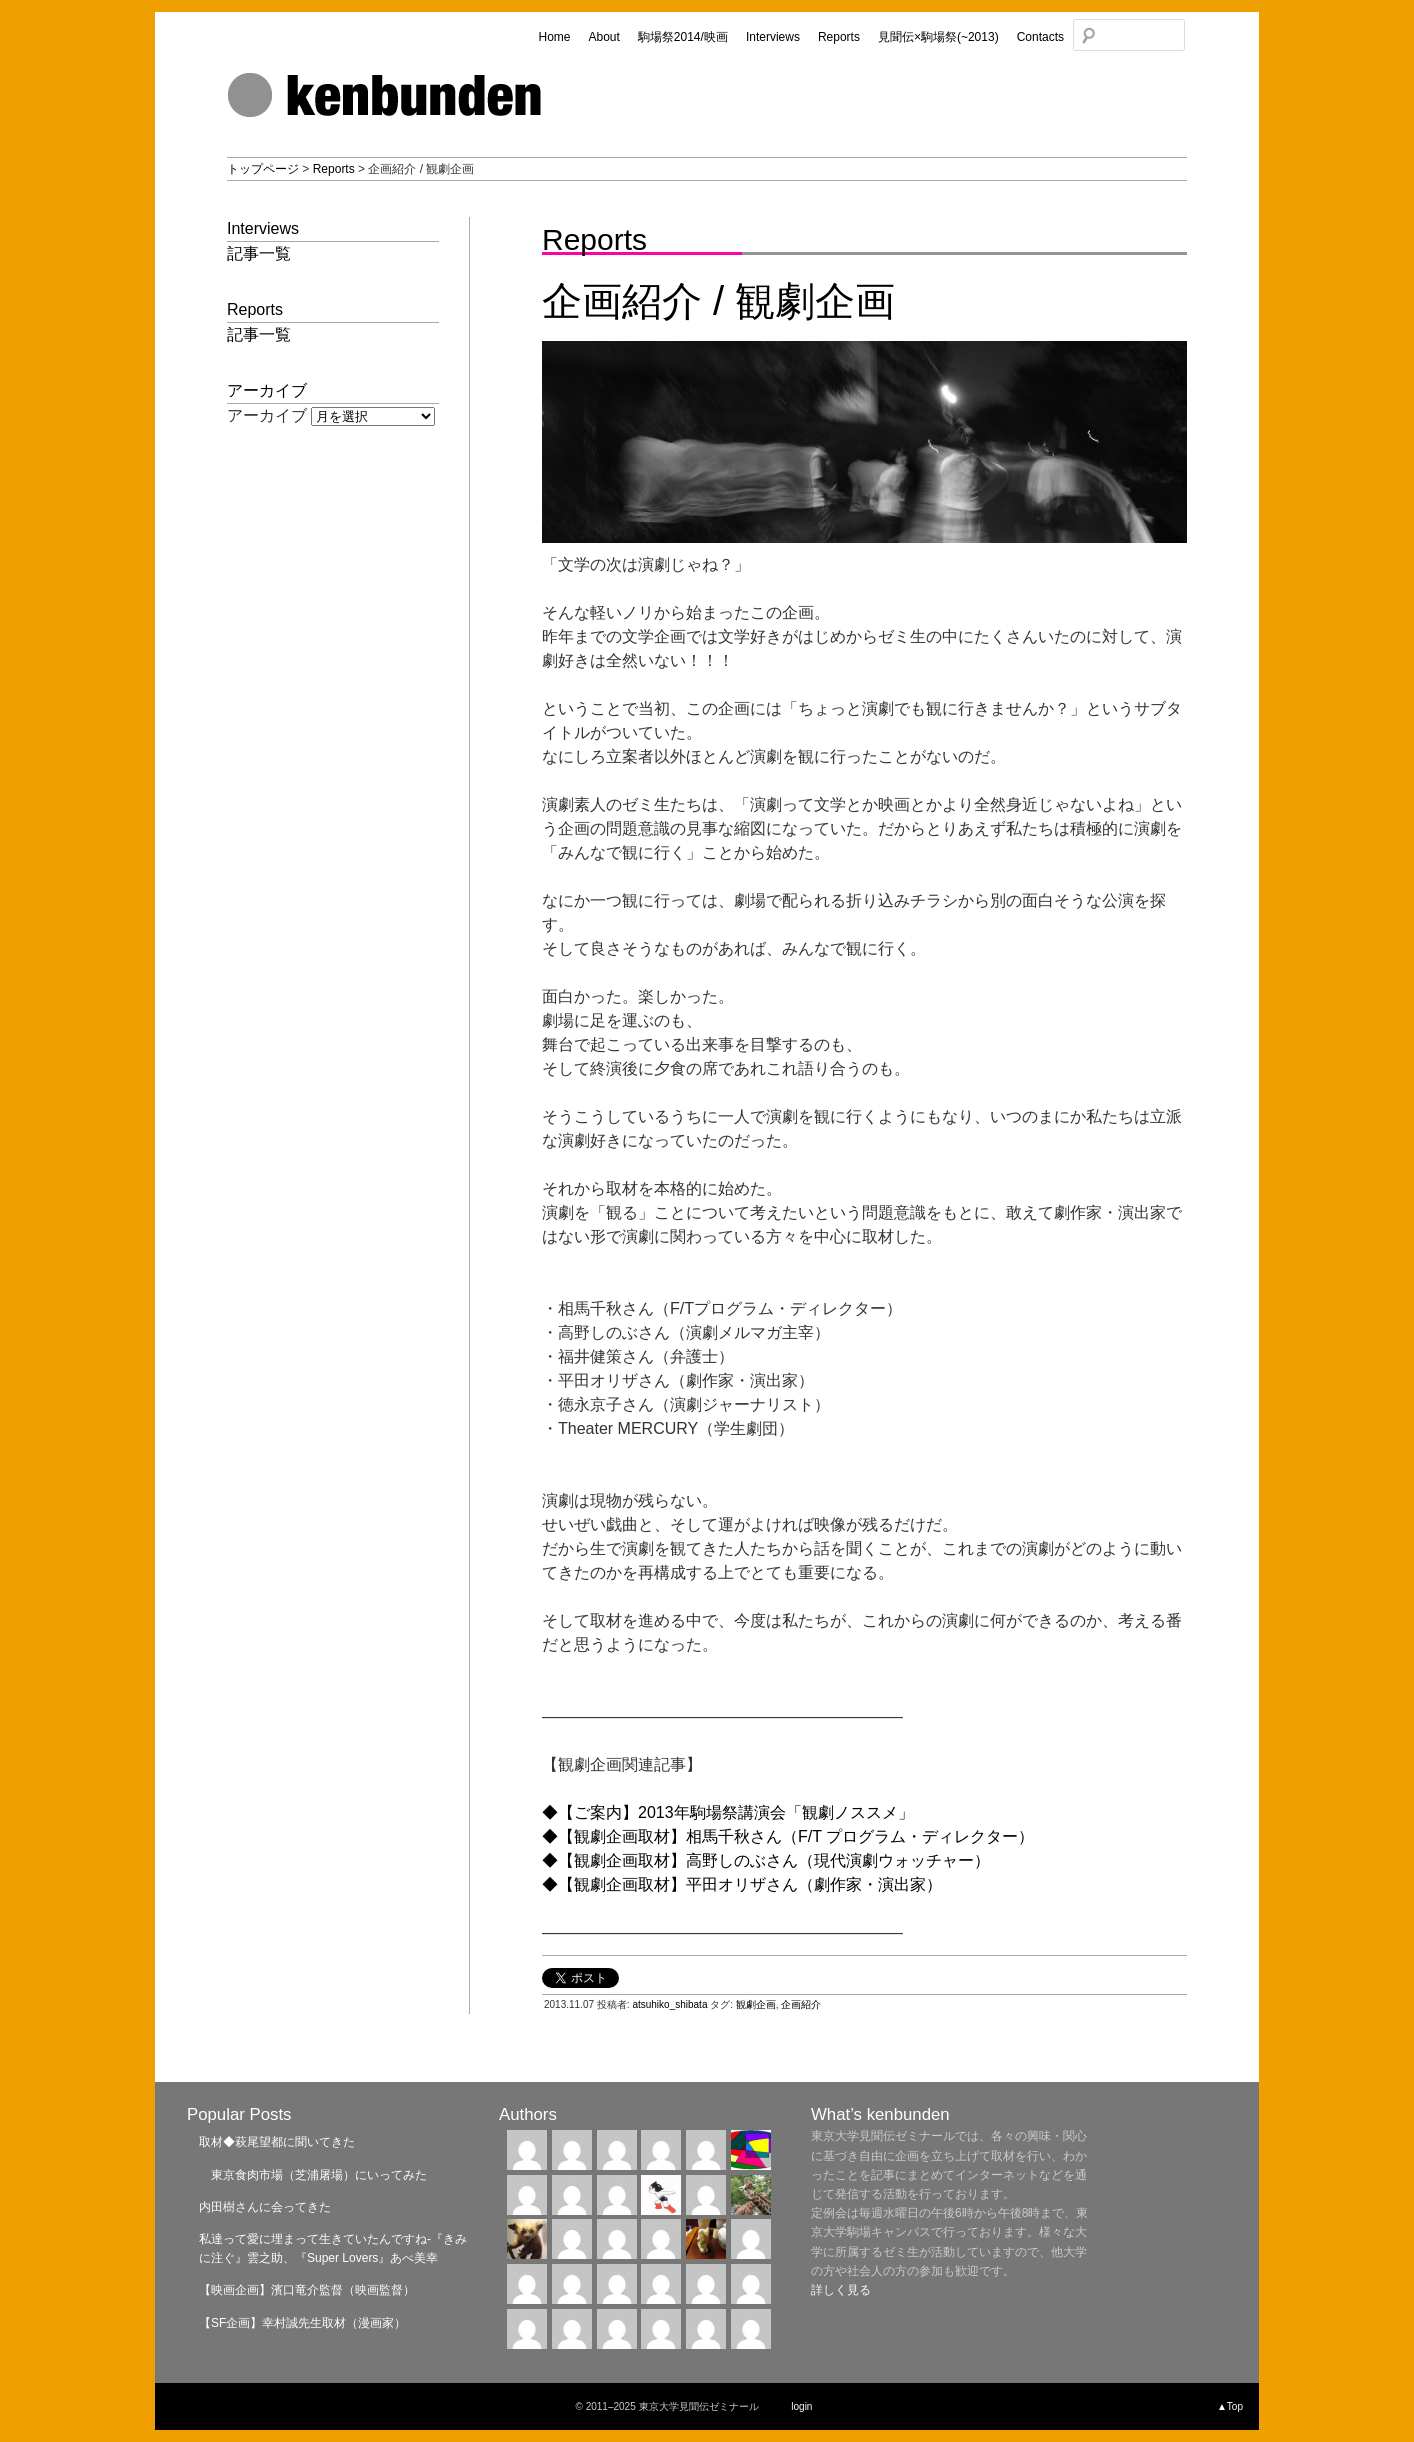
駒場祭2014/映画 (683, 37)
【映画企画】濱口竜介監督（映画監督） (307, 2290)
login (801, 2406)
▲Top (1230, 2406)
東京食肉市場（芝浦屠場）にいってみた (313, 2175)
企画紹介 (801, 2004)
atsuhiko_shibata (669, 2004)
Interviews (773, 37)
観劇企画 (756, 2004)
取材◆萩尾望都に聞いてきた (277, 2142)
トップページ (263, 169)
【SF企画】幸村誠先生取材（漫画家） (302, 2323)
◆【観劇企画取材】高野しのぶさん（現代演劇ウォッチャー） (766, 1860)
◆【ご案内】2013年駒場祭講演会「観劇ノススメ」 (728, 1812)
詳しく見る (841, 2290)
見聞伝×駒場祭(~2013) (938, 37)
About (603, 37)
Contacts (1040, 37)
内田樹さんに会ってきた (265, 2207)
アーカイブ (267, 415)
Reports (839, 37)
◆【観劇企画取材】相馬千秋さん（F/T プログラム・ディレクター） (788, 1836)
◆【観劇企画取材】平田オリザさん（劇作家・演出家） (742, 1884)
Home (554, 37)
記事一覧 (259, 253)
